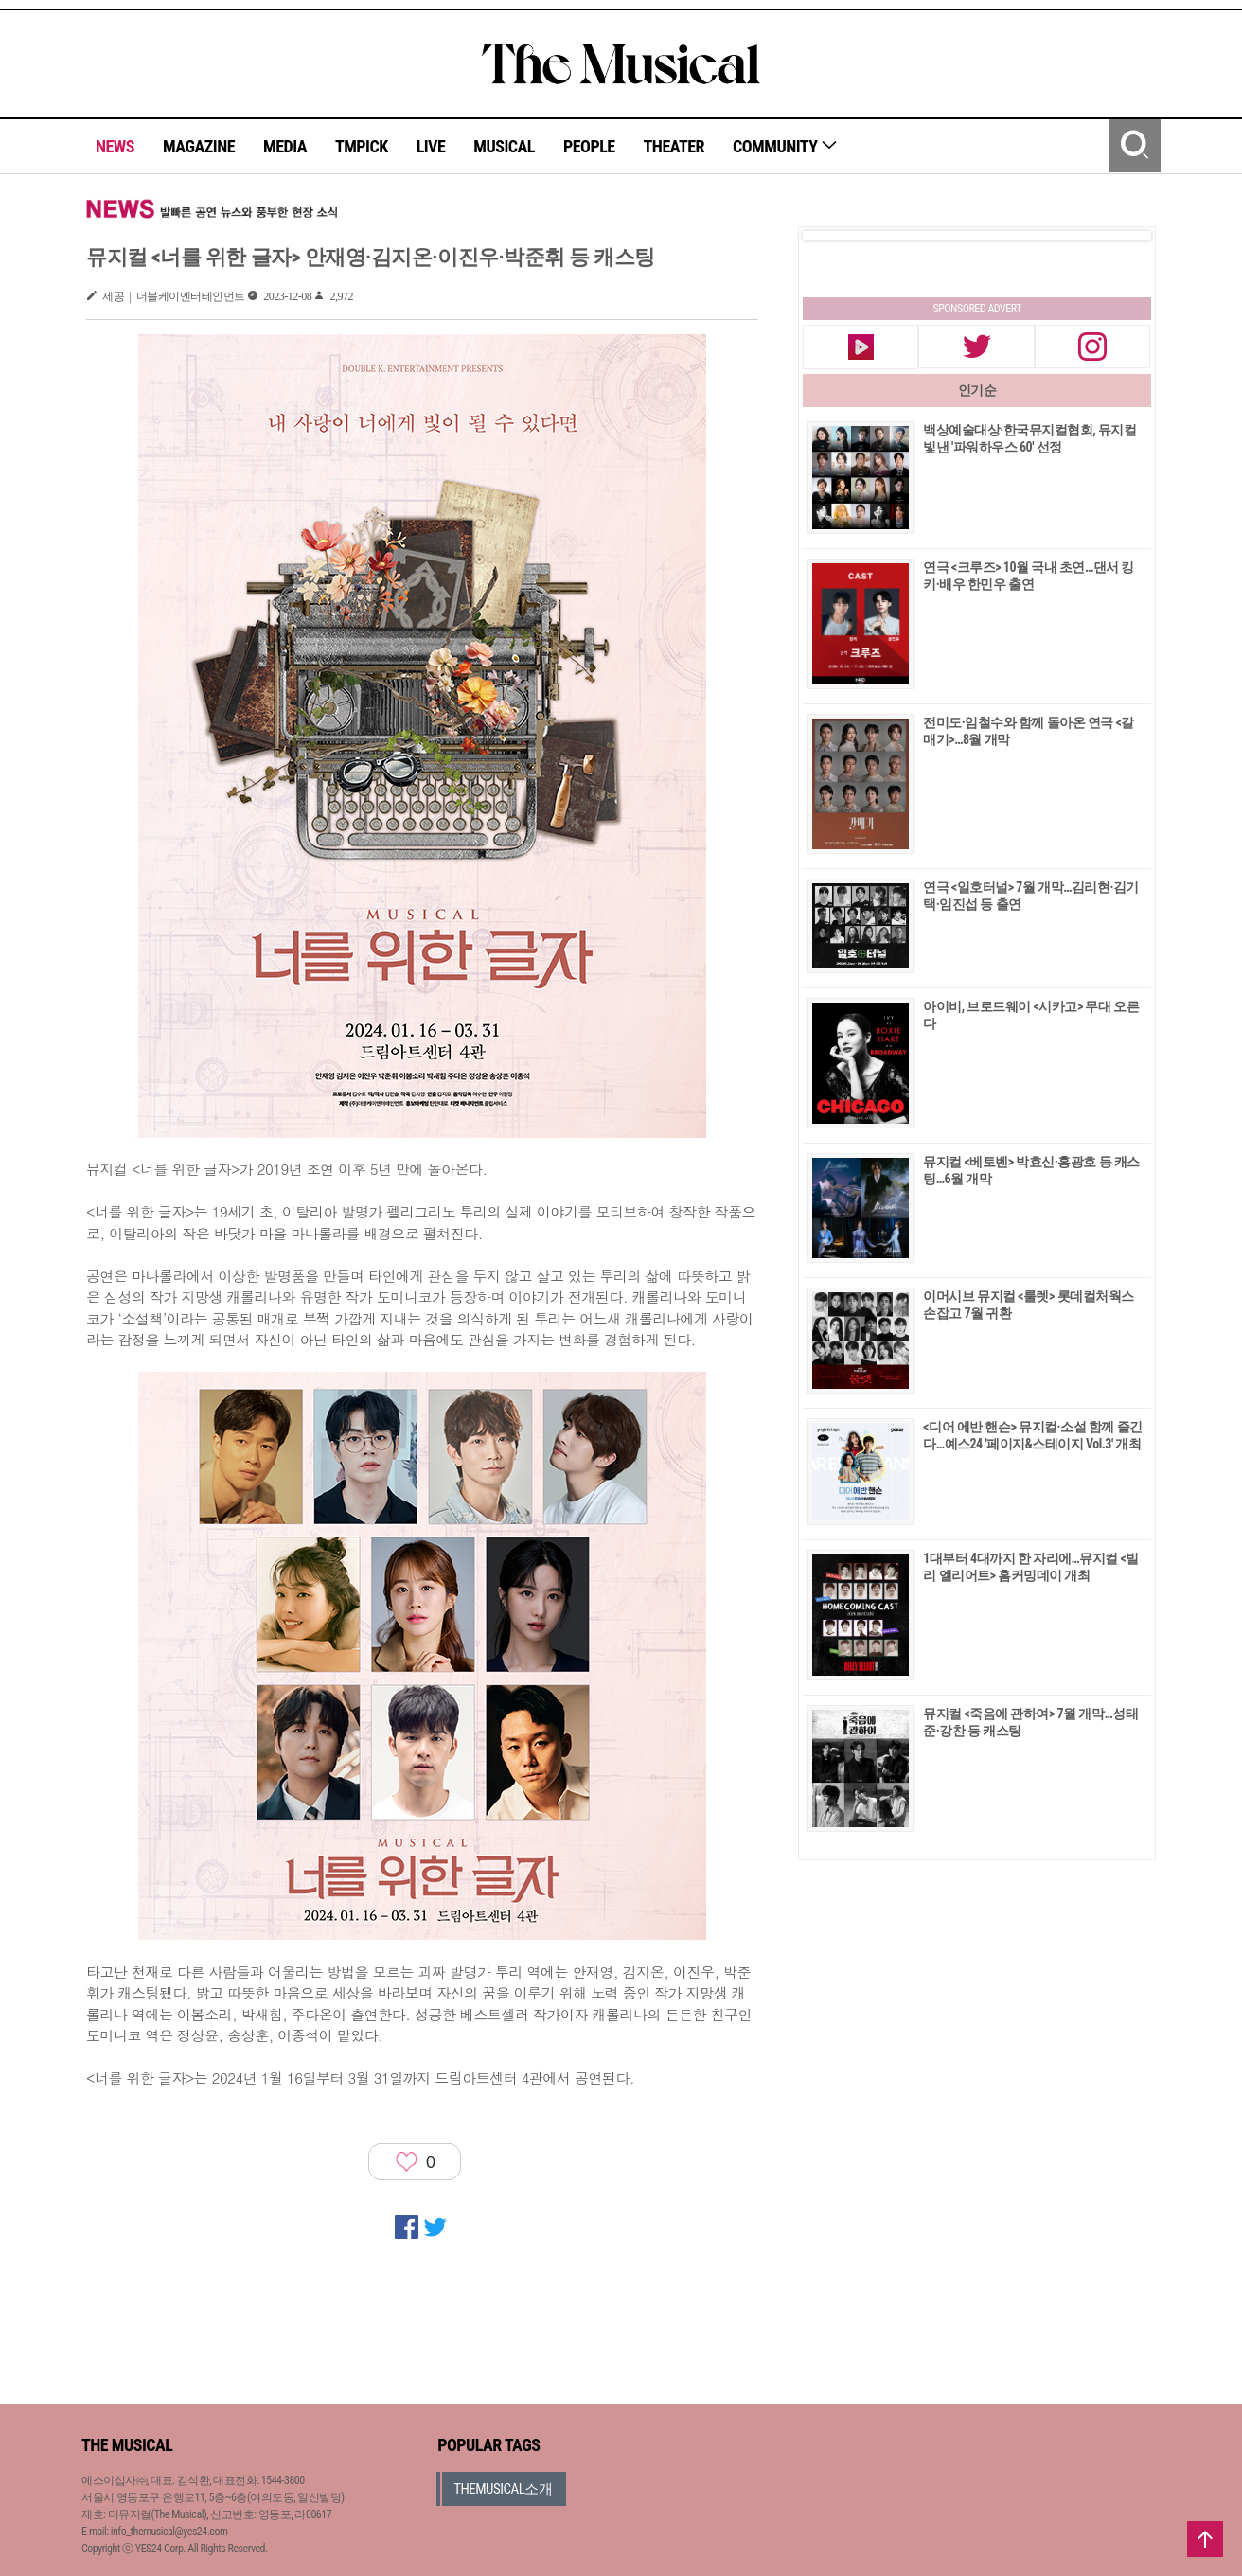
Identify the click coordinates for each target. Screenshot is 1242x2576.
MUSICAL (504, 146)
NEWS (115, 146)
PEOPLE (589, 146)
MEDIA (285, 146)
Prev (832, 236)
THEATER (674, 146)
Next (1122, 236)
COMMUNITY (785, 146)
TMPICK (361, 146)
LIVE (431, 146)
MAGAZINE (199, 146)
